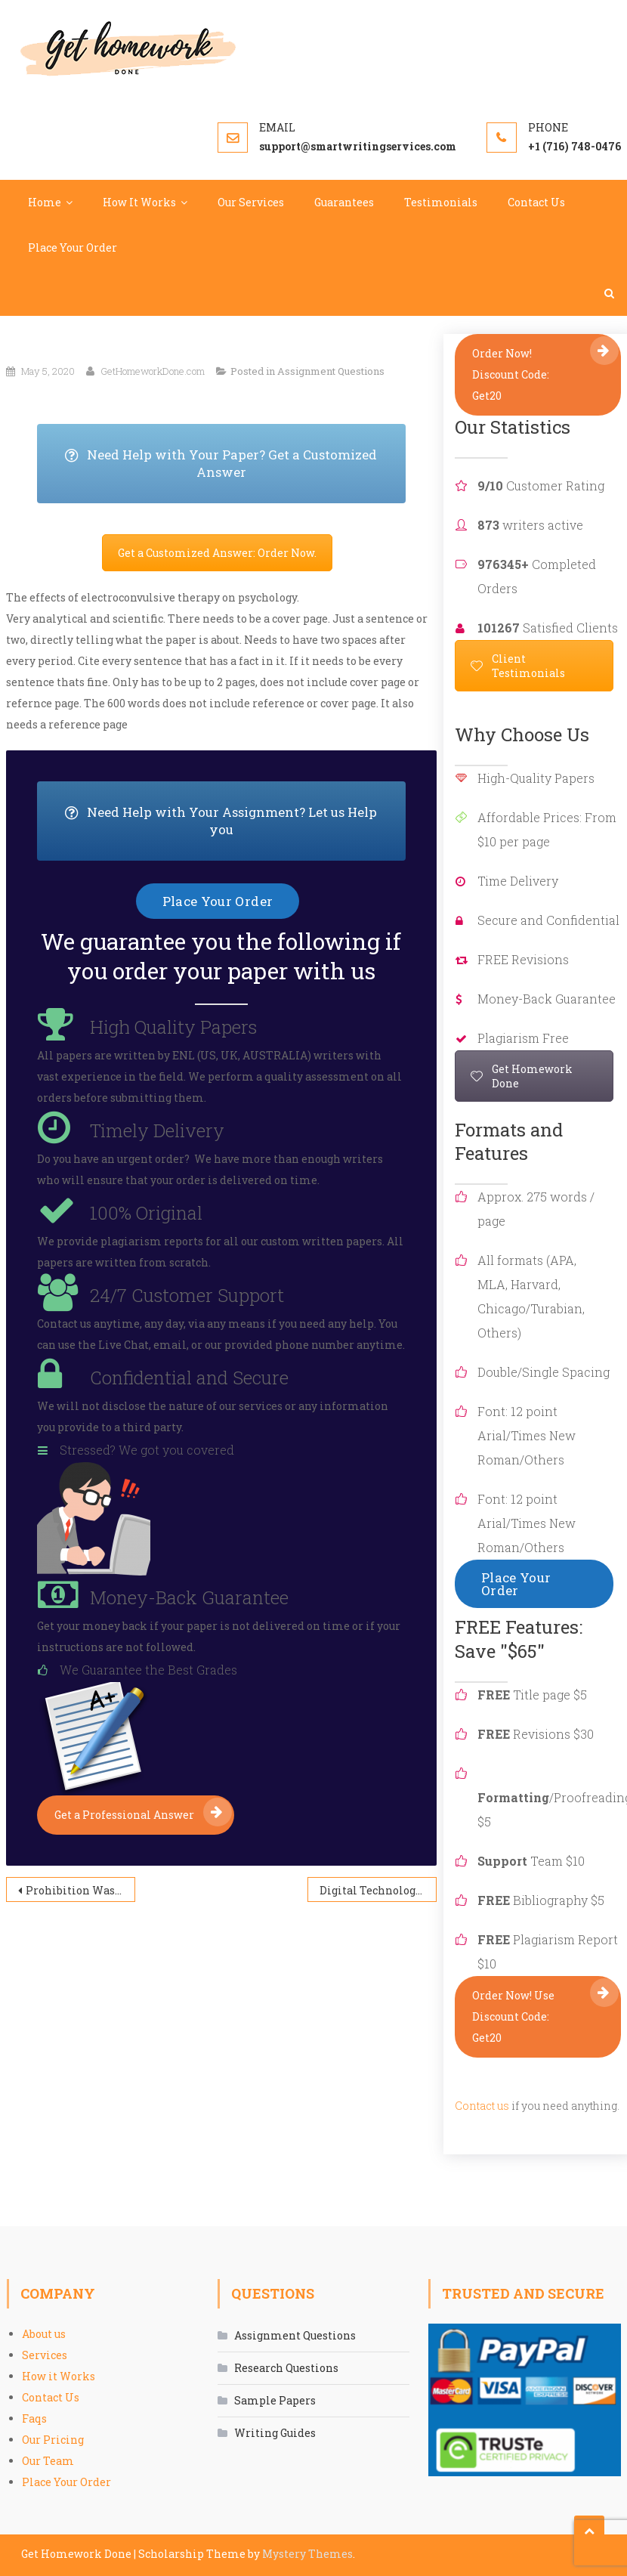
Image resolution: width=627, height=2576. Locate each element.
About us (44, 2334)
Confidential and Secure (189, 1377)
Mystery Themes (307, 2554)
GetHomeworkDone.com (152, 371)
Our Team (48, 2461)
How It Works (139, 202)
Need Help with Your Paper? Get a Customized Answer (235, 463)
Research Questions (286, 2368)
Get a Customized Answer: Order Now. (217, 553)
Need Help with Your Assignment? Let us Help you (235, 820)
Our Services (251, 202)
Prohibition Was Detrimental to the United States (80, 1890)
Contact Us (536, 202)
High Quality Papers (173, 1027)
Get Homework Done (522, 1076)
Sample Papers (275, 2400)
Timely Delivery (157, 1130)
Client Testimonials (518, 665)
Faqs (34, 2418)
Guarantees (344, 202)
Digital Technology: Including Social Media (378, 1890)
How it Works (58, 2376)
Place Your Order (72, 247)
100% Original (146, 1213)
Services (44, 2355)
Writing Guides (275, 2433)
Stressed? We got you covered (147, 1450)
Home (44, 202)
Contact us (482, 2105)
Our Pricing (53, 2439)
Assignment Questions (331, 371)
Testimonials (440, 202)
